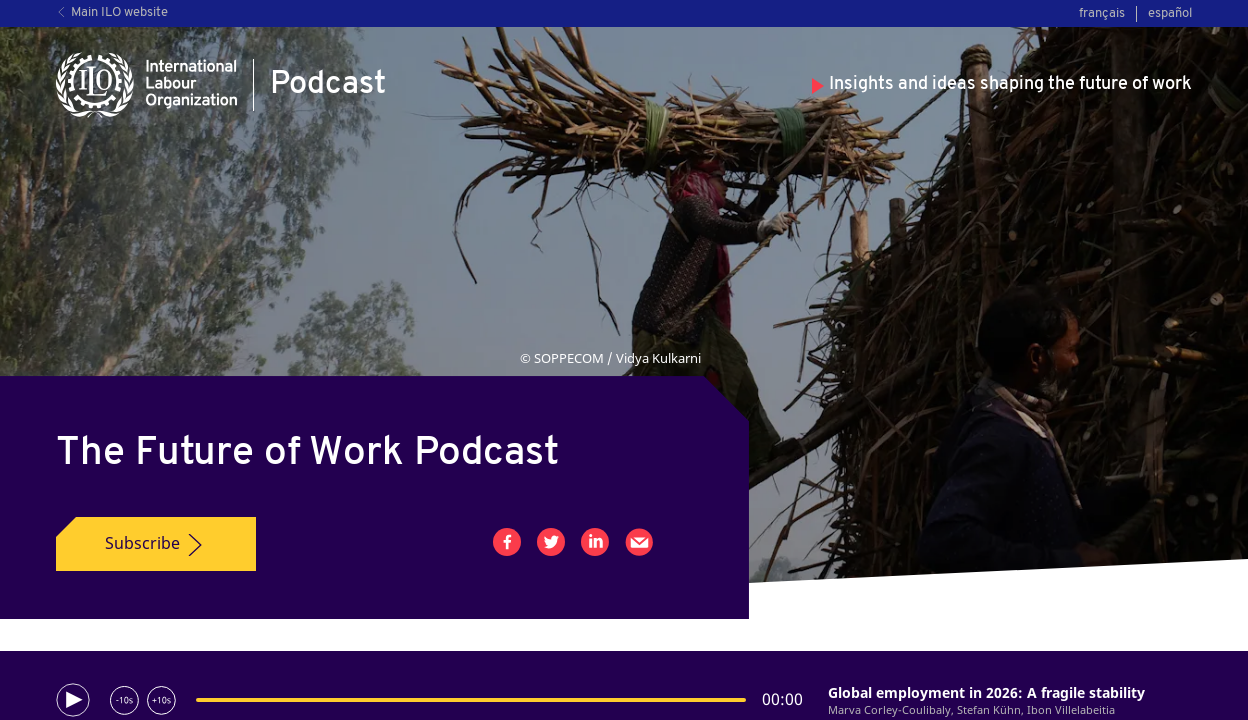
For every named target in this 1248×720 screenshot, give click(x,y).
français (1102, 13)
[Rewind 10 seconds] (124, 700)
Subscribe (156, 544)
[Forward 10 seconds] (161, 700)
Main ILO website (112, 12)
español (1170, 13)
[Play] (73, 700)
